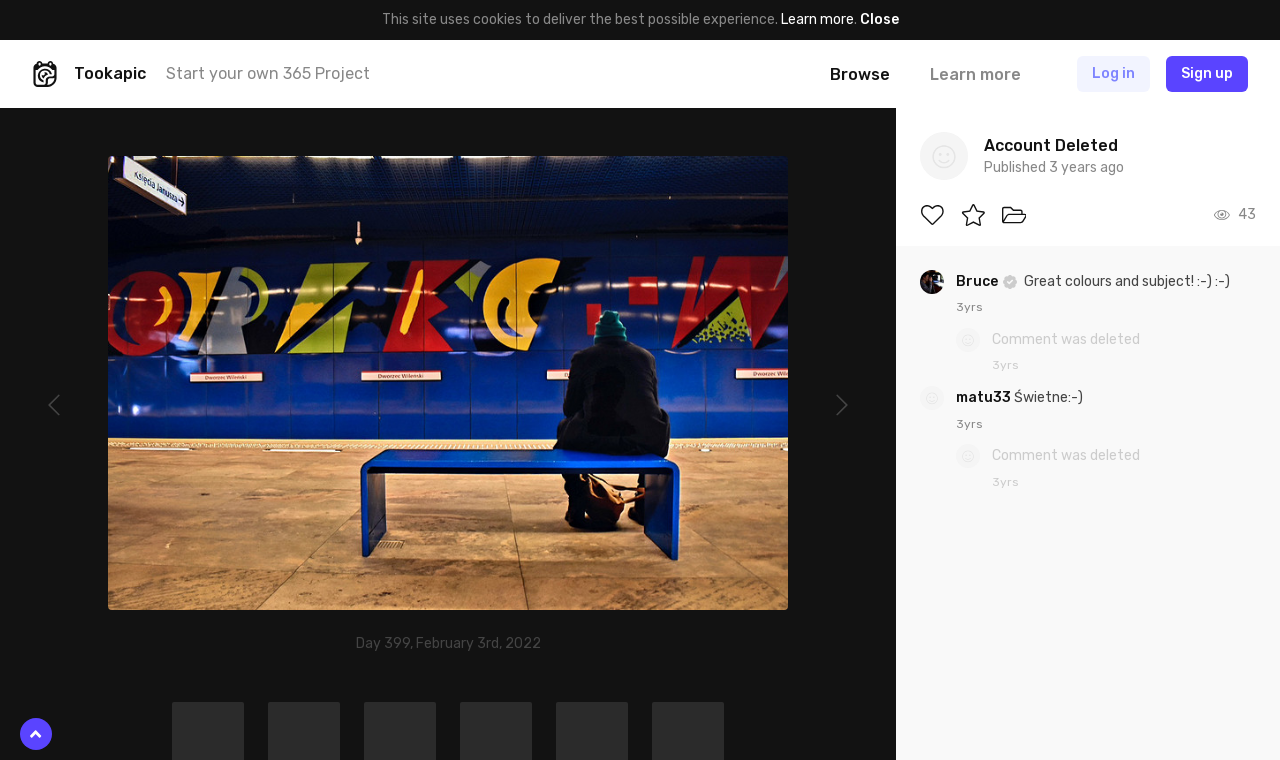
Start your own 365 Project (268, 73)
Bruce (978, 281)
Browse (860, 74)
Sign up (1207, 73)
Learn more (817, 19)
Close (879, 19)
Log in (1113, 73)
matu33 (985, 397)
